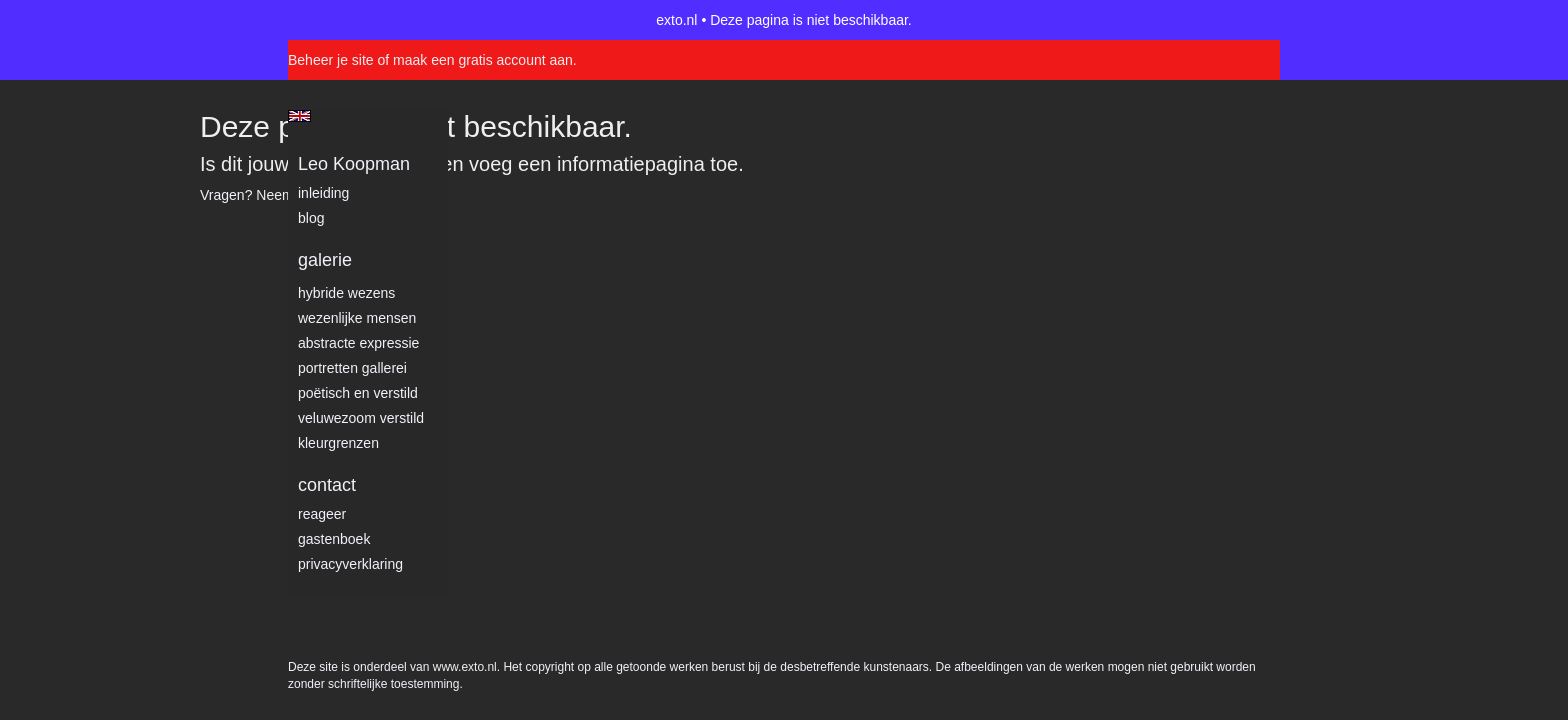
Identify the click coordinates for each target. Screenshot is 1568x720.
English (299, 116)
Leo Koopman (354, 164)
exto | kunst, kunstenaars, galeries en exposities (344, 20)
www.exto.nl (465, 238)
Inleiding (323, 193)
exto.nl (676, 20)
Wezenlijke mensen (357, 318)
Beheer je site (331, 60)
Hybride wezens (346, 293)
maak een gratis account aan (483, 60)
